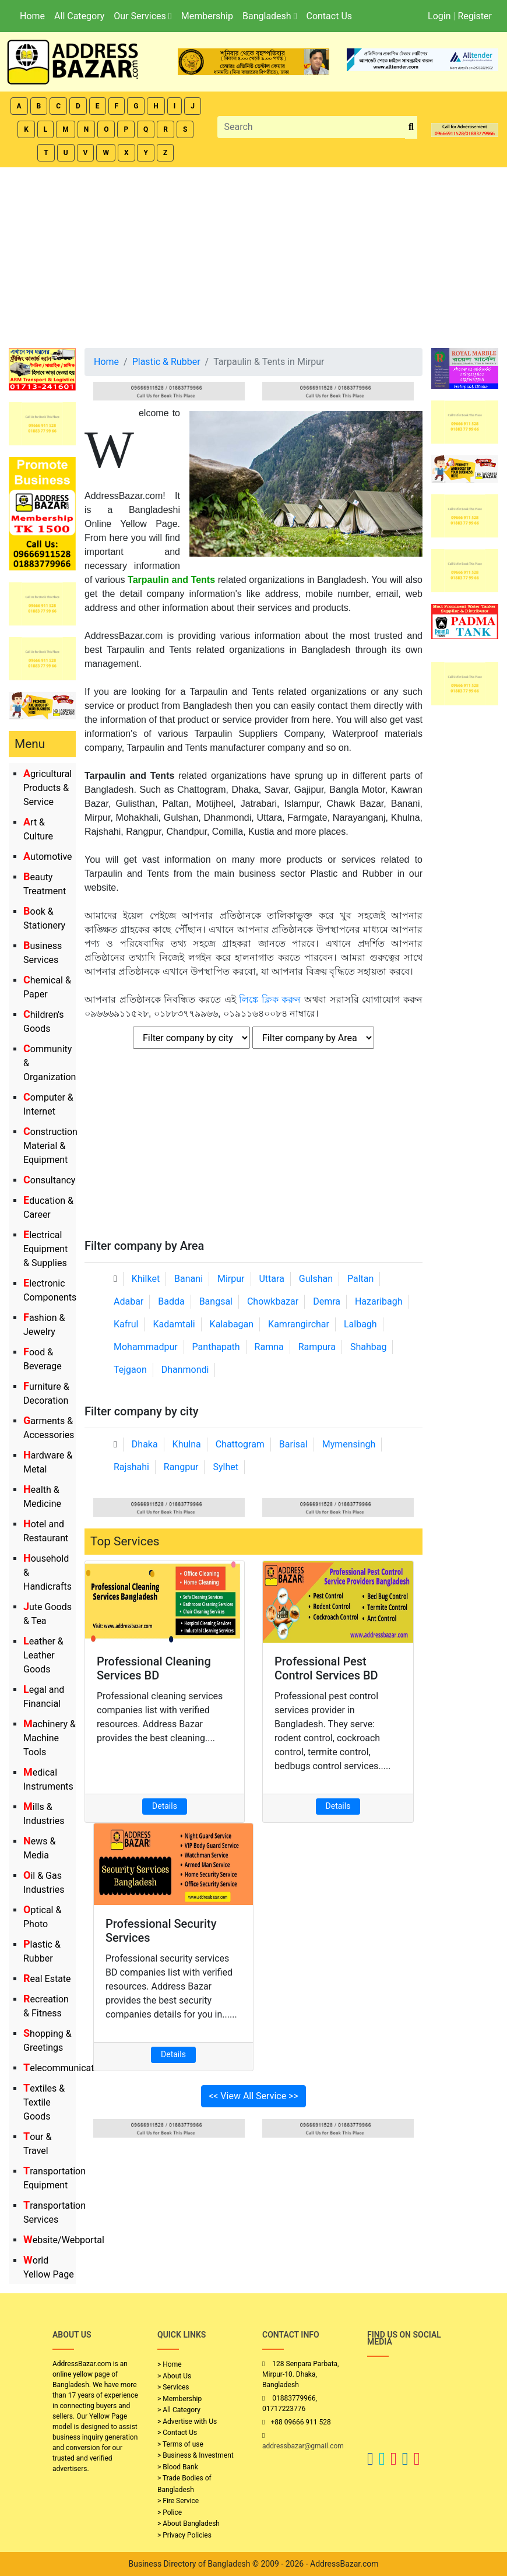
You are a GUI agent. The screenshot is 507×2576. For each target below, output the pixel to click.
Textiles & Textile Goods (44, 2102)
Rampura (317, 1346)
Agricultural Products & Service (47, 787)
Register (474, 16)
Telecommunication (65, 2068)
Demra (326, 1301)
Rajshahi (131, 1466)
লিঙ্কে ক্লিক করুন (270, 999)
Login (439, 16)
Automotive (47, 856)
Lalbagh (360, 1324)
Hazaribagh (379, 1301)
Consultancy (49, 1180)
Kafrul (126, 1324)
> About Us (174, 2376)
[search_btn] (411, 127)
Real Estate (47, 1978)
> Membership (179, 2399)
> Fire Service (178, 2501)
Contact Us (329, 16)
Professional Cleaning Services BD (154, 1668)
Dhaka (145, 1444)
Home (32, 16)
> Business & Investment (195, 2455)
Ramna (269, 1346)
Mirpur (231, 1278)
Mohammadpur (146, 1346)
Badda (171, 1301)
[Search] (311, 127)
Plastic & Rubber (166, 361)
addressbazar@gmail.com (303, 2446)
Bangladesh (269, 16)
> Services (173, 2387)
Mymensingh (349, 1444)
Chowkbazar (272, 1301)
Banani (188, 1278)
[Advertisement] (253, 254)
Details (164, 1806)
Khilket (146, 1278)
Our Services (142, 16)
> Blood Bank (177, 2467)
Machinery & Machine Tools (49, 1738)
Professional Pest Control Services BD (326, 1668)
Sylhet (225, 1466)
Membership (207, 16)
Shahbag (368, 1346)
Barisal (293, 1444)
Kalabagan (232, 1324)
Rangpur (181, 1466)
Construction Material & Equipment (50, 1145)
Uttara (271, 1278)
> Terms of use (180, 2444)
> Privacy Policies (184, 2535)
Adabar (128, 1301)
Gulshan (316, 1278)
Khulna (186, 1444)
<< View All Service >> (253, 2095)
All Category (79, 16)
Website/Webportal (63, 2239)
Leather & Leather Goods (43, 1655)
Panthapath (216, 1346)
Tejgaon (130, 1369)
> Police (169, 2512)
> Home (169, 2364)
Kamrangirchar (298, 1324)
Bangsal (216, 1301)
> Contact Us (177, 2433)
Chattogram (240, 1444)
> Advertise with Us (187, 2421)
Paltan (360, 1278)
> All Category (178, 2410)
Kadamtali (174, 1324)
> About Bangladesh (188, 2523)
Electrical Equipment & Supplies (45, 1248)
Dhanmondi (185, 1369)
